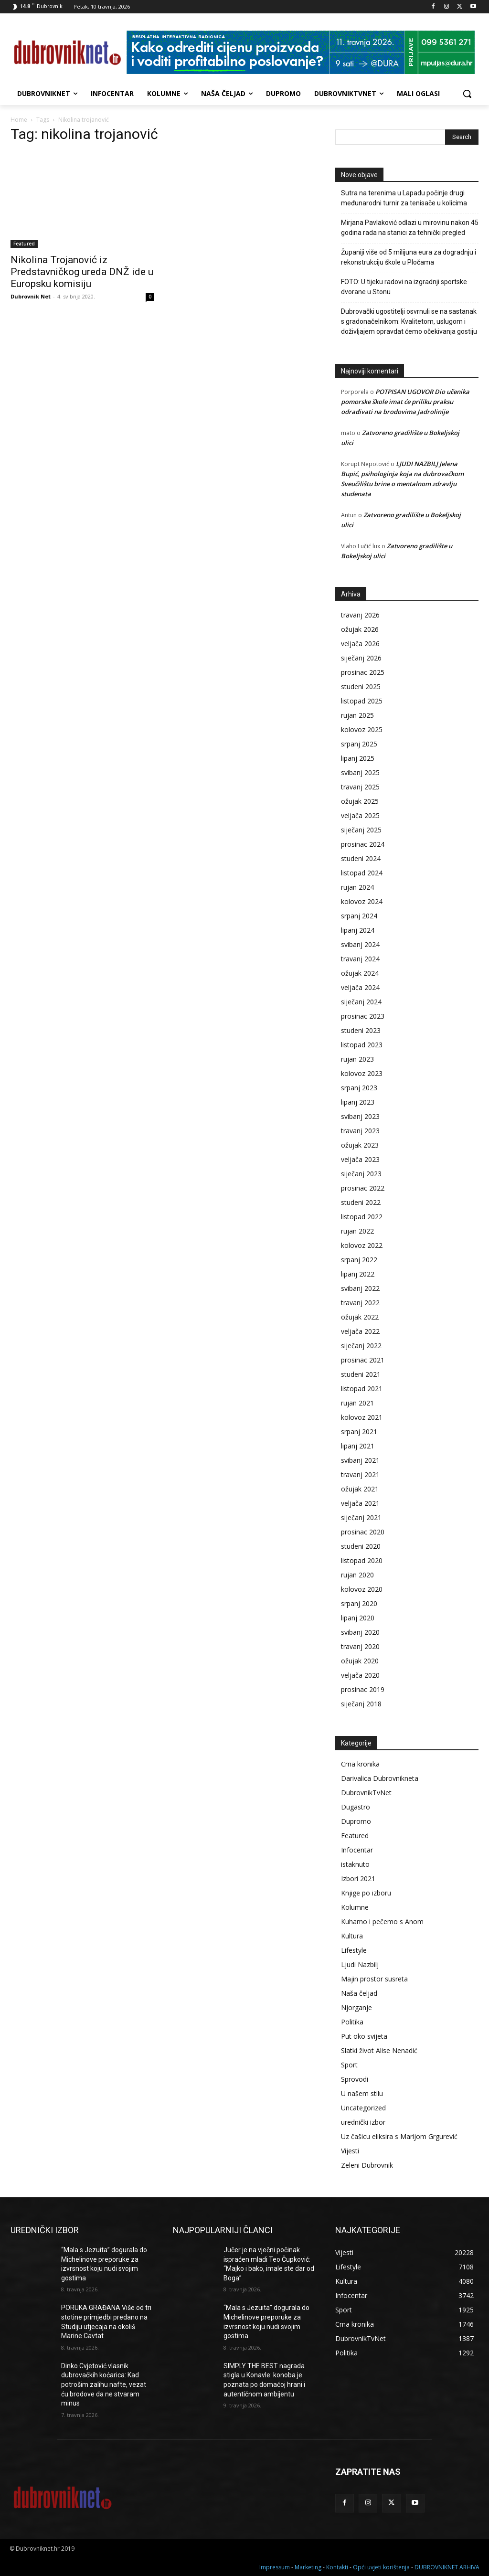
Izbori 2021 (358, 1878)
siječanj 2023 (361, 1173)
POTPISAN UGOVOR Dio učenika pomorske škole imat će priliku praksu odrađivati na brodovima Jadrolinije (405, 401)
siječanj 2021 (361, 1517)
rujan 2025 (357, 715)
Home (19, 120)
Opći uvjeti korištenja (381, 2567)
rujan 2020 (357, 1574)
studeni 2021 (361, 1374)
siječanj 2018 (361, 1703)
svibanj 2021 (360, 1460)
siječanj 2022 (361, 1345)
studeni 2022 (361, 1202)
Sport (349, 2064)
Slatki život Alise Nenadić (379, 2050)
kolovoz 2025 (362, 729)
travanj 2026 (360, 614)
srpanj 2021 (359, 1431)
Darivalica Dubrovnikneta (379, 1778)
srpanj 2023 (359, 1087)
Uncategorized (363, 2107)
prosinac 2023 (362, 1016)
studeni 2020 (361, 1546)
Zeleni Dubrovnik (367, 2165)
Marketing (308, 2567)
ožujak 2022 (360, 1316)
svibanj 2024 (360, 944)
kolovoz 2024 (362, 901)
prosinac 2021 (362, 1359)
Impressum (274, 2567)
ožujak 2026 (360, 629)
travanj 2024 (360, 958)
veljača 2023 (360, 1159)
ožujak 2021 (360, 1488)
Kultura (352, 1935)
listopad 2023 (362, 1044)
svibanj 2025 (360, 772)
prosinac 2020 (362, 1531)
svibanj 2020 (360, 1632)
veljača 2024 (360, 987)
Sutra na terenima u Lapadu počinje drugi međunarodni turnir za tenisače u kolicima (404, 198)
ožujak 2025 (360, 801)
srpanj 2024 (359, 915)
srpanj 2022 (359, 1259)
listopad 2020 (362, 1560)
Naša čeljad (359, 1993)
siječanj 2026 (361, 657)
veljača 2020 (360, 1675)
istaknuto (355, 1864)
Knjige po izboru (366, 1892)
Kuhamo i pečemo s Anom (382, 1921)
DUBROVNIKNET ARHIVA (447, 2567)
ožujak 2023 (360, 1145)
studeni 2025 (361, 686)
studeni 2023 (361, 1030)
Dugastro (355, 1806)
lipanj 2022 (357, 1273)
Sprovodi (354, 2079)
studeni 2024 (361, 858)
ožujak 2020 (360, 1660)
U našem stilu (362, 2093)
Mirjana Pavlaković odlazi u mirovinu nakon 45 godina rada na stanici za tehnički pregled (409, 227)
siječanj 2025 (361, 829)
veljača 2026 (360, 643)
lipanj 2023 (357, 1102)
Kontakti (337, 2567)
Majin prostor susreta (374, 1978)
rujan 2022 (357, 1230)
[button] (467, 93)
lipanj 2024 (357, 930)
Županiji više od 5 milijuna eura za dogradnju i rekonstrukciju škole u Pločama (408, 257)
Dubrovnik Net (31, 296)
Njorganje (356, 2007)
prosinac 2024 (362, 844)
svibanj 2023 (360, 1116)
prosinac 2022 (362, 1187)
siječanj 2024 (361, 1001)
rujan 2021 (357, 1402)
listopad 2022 (362, 1216)
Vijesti (350, 2150)
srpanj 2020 (359, 1603)
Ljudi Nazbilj (360, 1964)
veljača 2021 (360, 1503)
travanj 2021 (360, 1474)
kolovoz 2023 (362, 1073)
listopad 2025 (362, 700)
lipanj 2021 (357, 1445)
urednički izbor (363, 2122)
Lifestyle (354, 1950)
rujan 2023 (357, 1059)
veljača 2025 (360, 815)
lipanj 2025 (357, 758)
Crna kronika (360, 1763)
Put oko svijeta (364, 2036)
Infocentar (357, 1849)
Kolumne (355, 1907)
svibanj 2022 (360, 1288)
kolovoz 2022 (362, 1245)
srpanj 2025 (359, 743)
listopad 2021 (362, 1388)
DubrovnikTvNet (366, 1792)
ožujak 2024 (360, 973)
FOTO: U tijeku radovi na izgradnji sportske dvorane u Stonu (404, 287)
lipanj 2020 (357, 1617)
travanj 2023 (360, 1130)
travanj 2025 (360, 786)
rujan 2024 (357, 887)
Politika (352, 2021)
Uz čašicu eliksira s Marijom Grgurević (399, 2136)
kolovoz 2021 (362, 1417)
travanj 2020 (360, 1646)
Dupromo (356, 1821)
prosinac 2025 (362, 672)
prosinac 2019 (362, 1689)
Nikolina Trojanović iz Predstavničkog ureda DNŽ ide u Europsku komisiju (82, 271)
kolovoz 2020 (362, 1589)
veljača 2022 (360, 1331)
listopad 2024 (362, 872)
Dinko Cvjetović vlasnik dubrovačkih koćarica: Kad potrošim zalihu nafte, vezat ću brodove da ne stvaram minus (103, 2384)
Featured (24, 243)
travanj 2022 (360, 1302)
